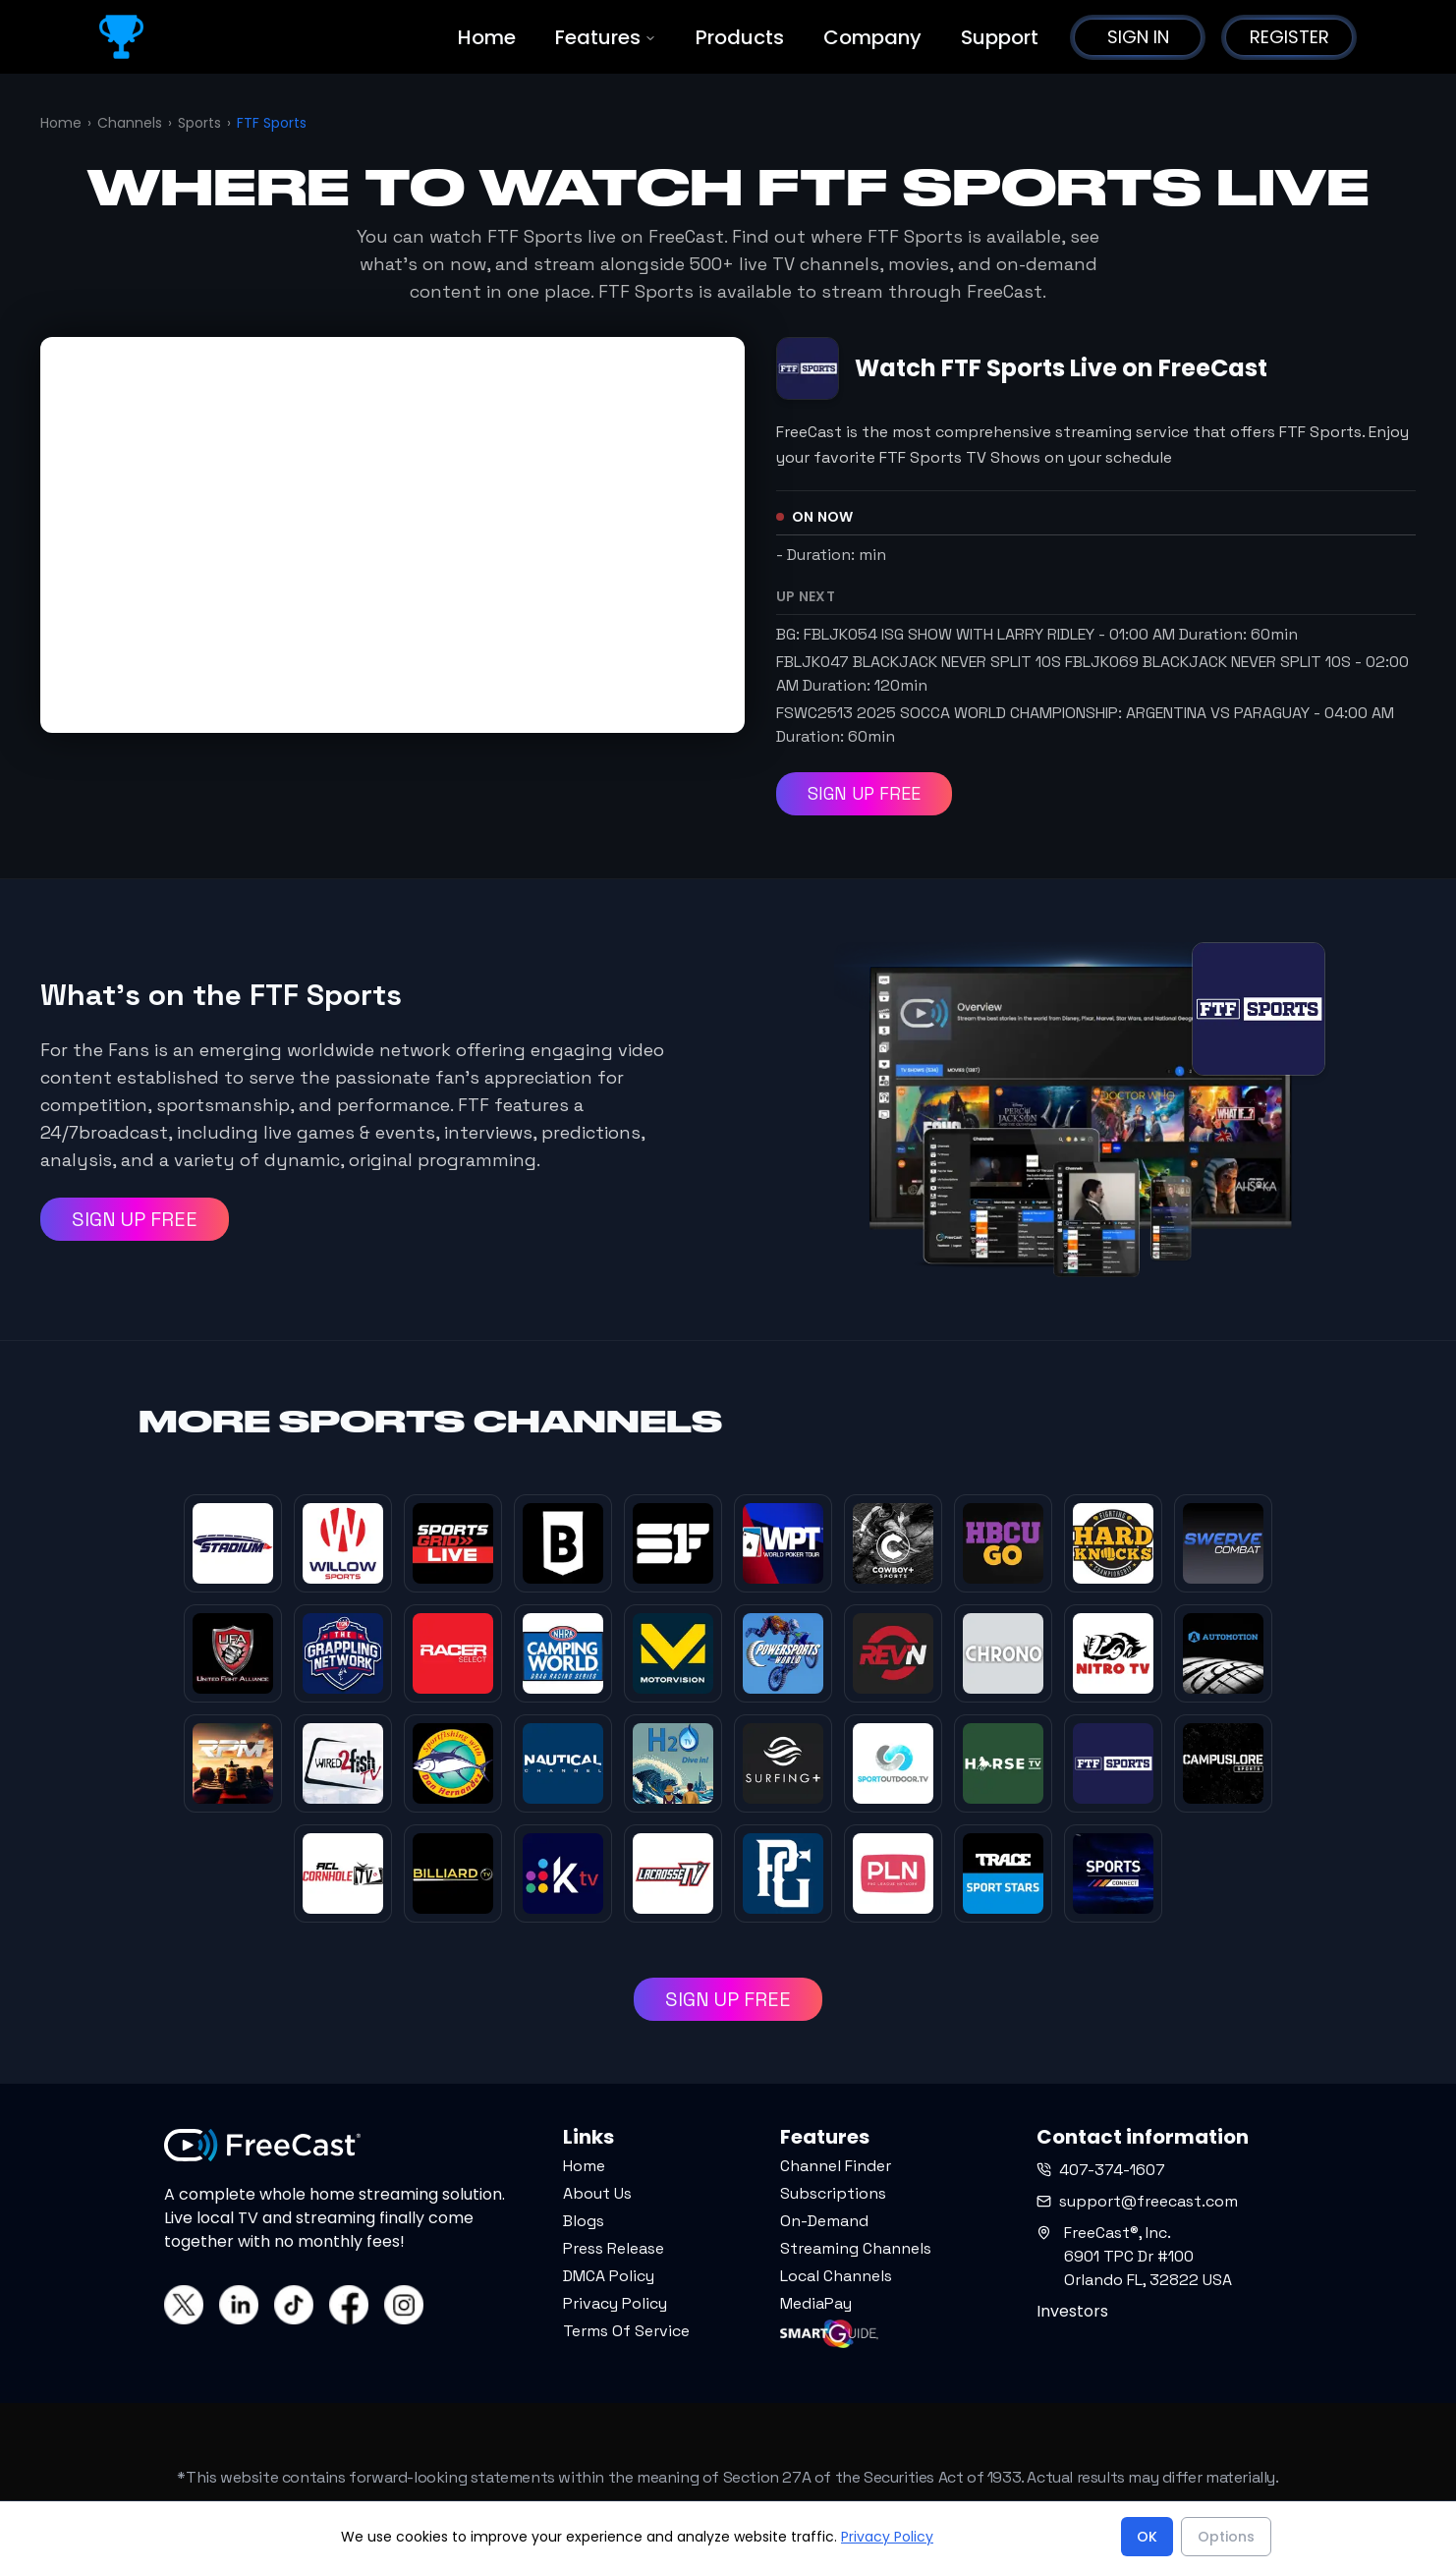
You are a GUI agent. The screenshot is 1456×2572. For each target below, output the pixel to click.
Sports (199, 123)
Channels (129, 123)
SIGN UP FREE (864, 793)
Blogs (583, 2220)
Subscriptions (833, 2193)
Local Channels (836, 2275)
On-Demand (824, 2220)
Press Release (613, 2248)
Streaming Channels (855, 2248)
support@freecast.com (1137, 2201)
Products (740, 37)
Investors (1072, 2311)
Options (1226, 2536)
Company (872, 37)
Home (487, 37)
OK (1147, 2536)
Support (999, 37)
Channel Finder (835, 2165)
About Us (597, 2193)
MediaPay (816, 2303)
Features (605, 37)
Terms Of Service (626, 2330)
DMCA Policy (608, 2275)
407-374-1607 (1100, 2169)
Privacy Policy (615, 2303)
